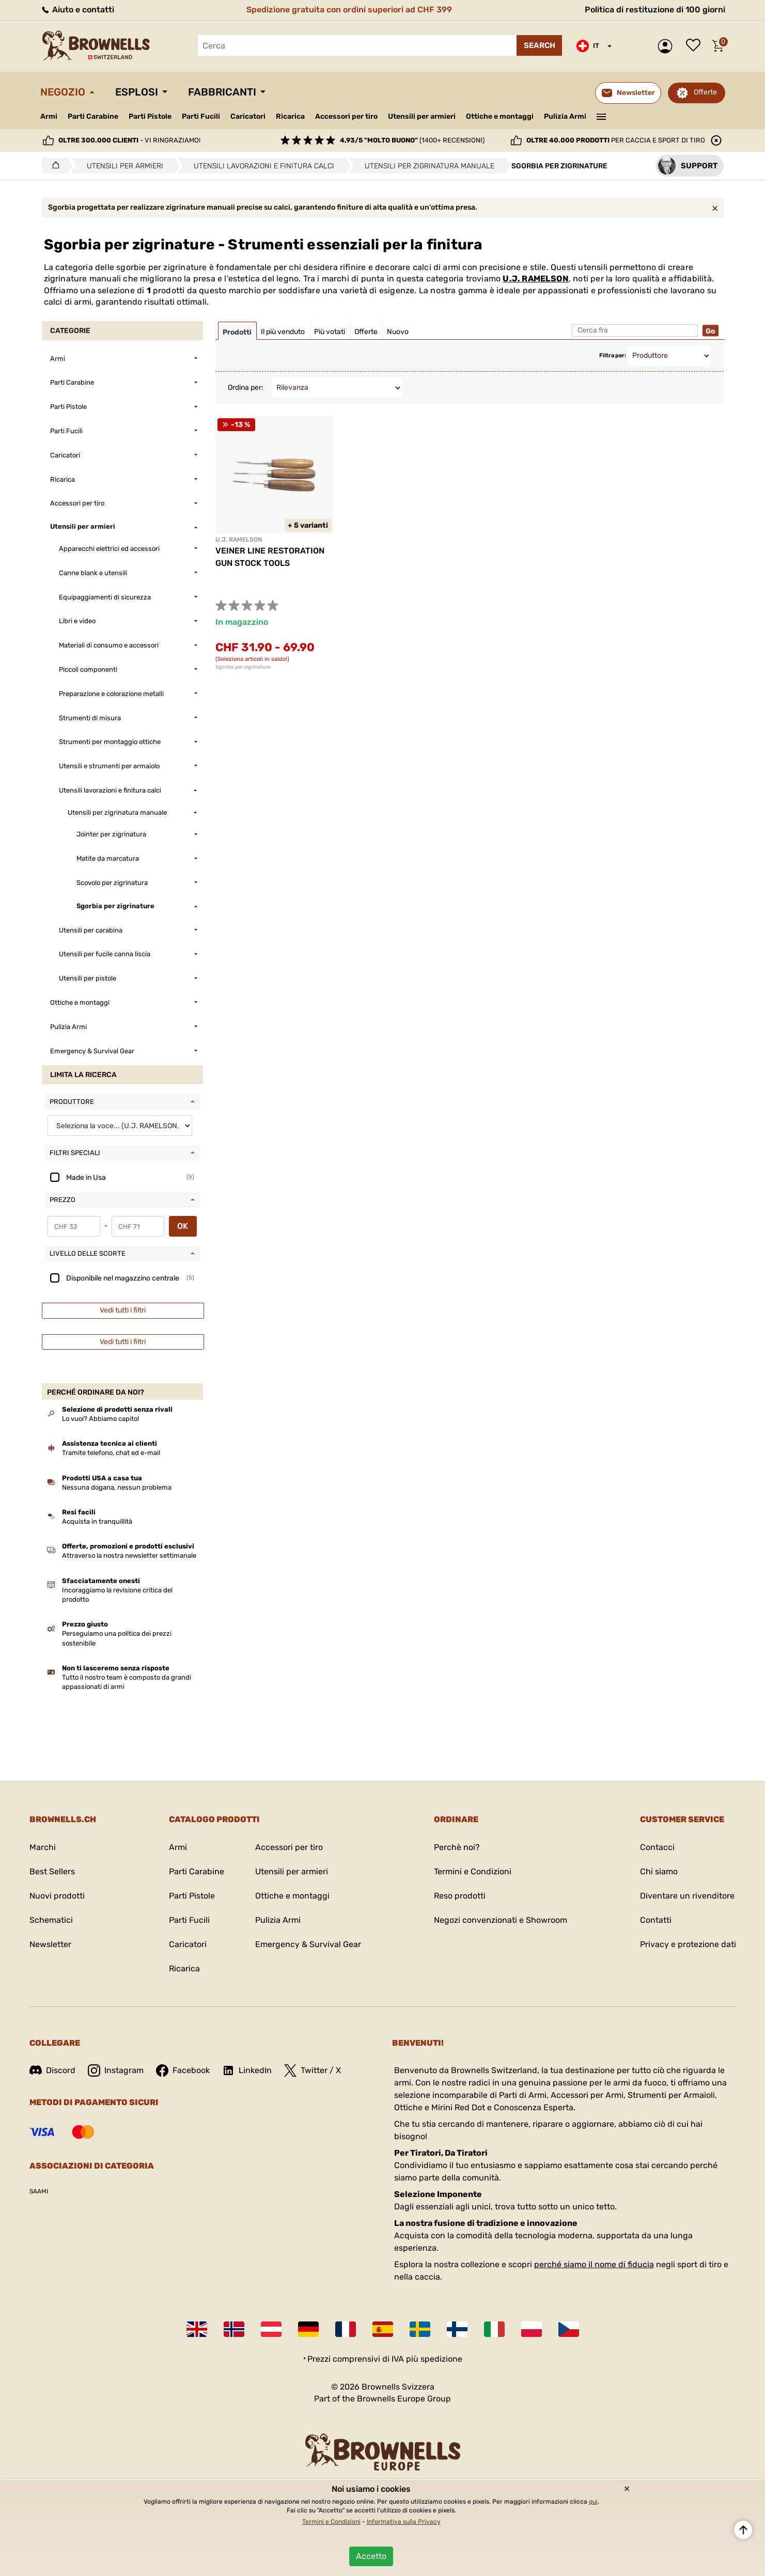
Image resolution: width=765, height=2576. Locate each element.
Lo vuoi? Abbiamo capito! (100, 1419)
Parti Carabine (93, 116)
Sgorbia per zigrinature (243, 667)
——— (601, 116)
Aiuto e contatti (77, 9)
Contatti (656, 1920)
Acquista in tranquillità (97, 1521)
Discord (52, 2070)
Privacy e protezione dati (688, 1944)
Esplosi (136, 92)
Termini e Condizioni (472, 1871)
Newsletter (50, 1944)
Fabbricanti (222, 92)
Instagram (116, 2070)
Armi (48, 116)
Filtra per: (612, 355)
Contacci (657, 1847)
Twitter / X (312, 2070)
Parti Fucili (201, 116)
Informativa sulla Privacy (404, 2521)
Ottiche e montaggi (500, 116)
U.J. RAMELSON (536, 278)
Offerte (705, 92)
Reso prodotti (460, 1896)
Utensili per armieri (422, 116)
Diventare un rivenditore (687, 1896)
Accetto (371, 2556)
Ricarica (290, 116)
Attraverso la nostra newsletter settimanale (129, 1555)
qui (593, 2501)
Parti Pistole (150, 116)
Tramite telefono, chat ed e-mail (111, 1453)
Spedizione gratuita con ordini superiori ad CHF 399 (349, 9)
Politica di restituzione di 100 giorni (655, 9)
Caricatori (248, 116)
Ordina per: (245, 387)
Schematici (51, 1920)
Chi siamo (659, 1871)
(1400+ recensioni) (412, 140)
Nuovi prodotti (57, 1896)
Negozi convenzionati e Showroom (500, 1920)
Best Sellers (52, 1871)
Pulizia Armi (565, 116)
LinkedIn (247, 2070)
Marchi (42, 1847)
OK (182, 1226)
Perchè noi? (457, 1847)
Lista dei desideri (696, 46)
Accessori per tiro (346, 116)
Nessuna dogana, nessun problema (116, 1487)
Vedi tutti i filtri (123, 1310)
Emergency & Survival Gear (308, 1944)
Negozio (62, 92)
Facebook (183, 2070)
